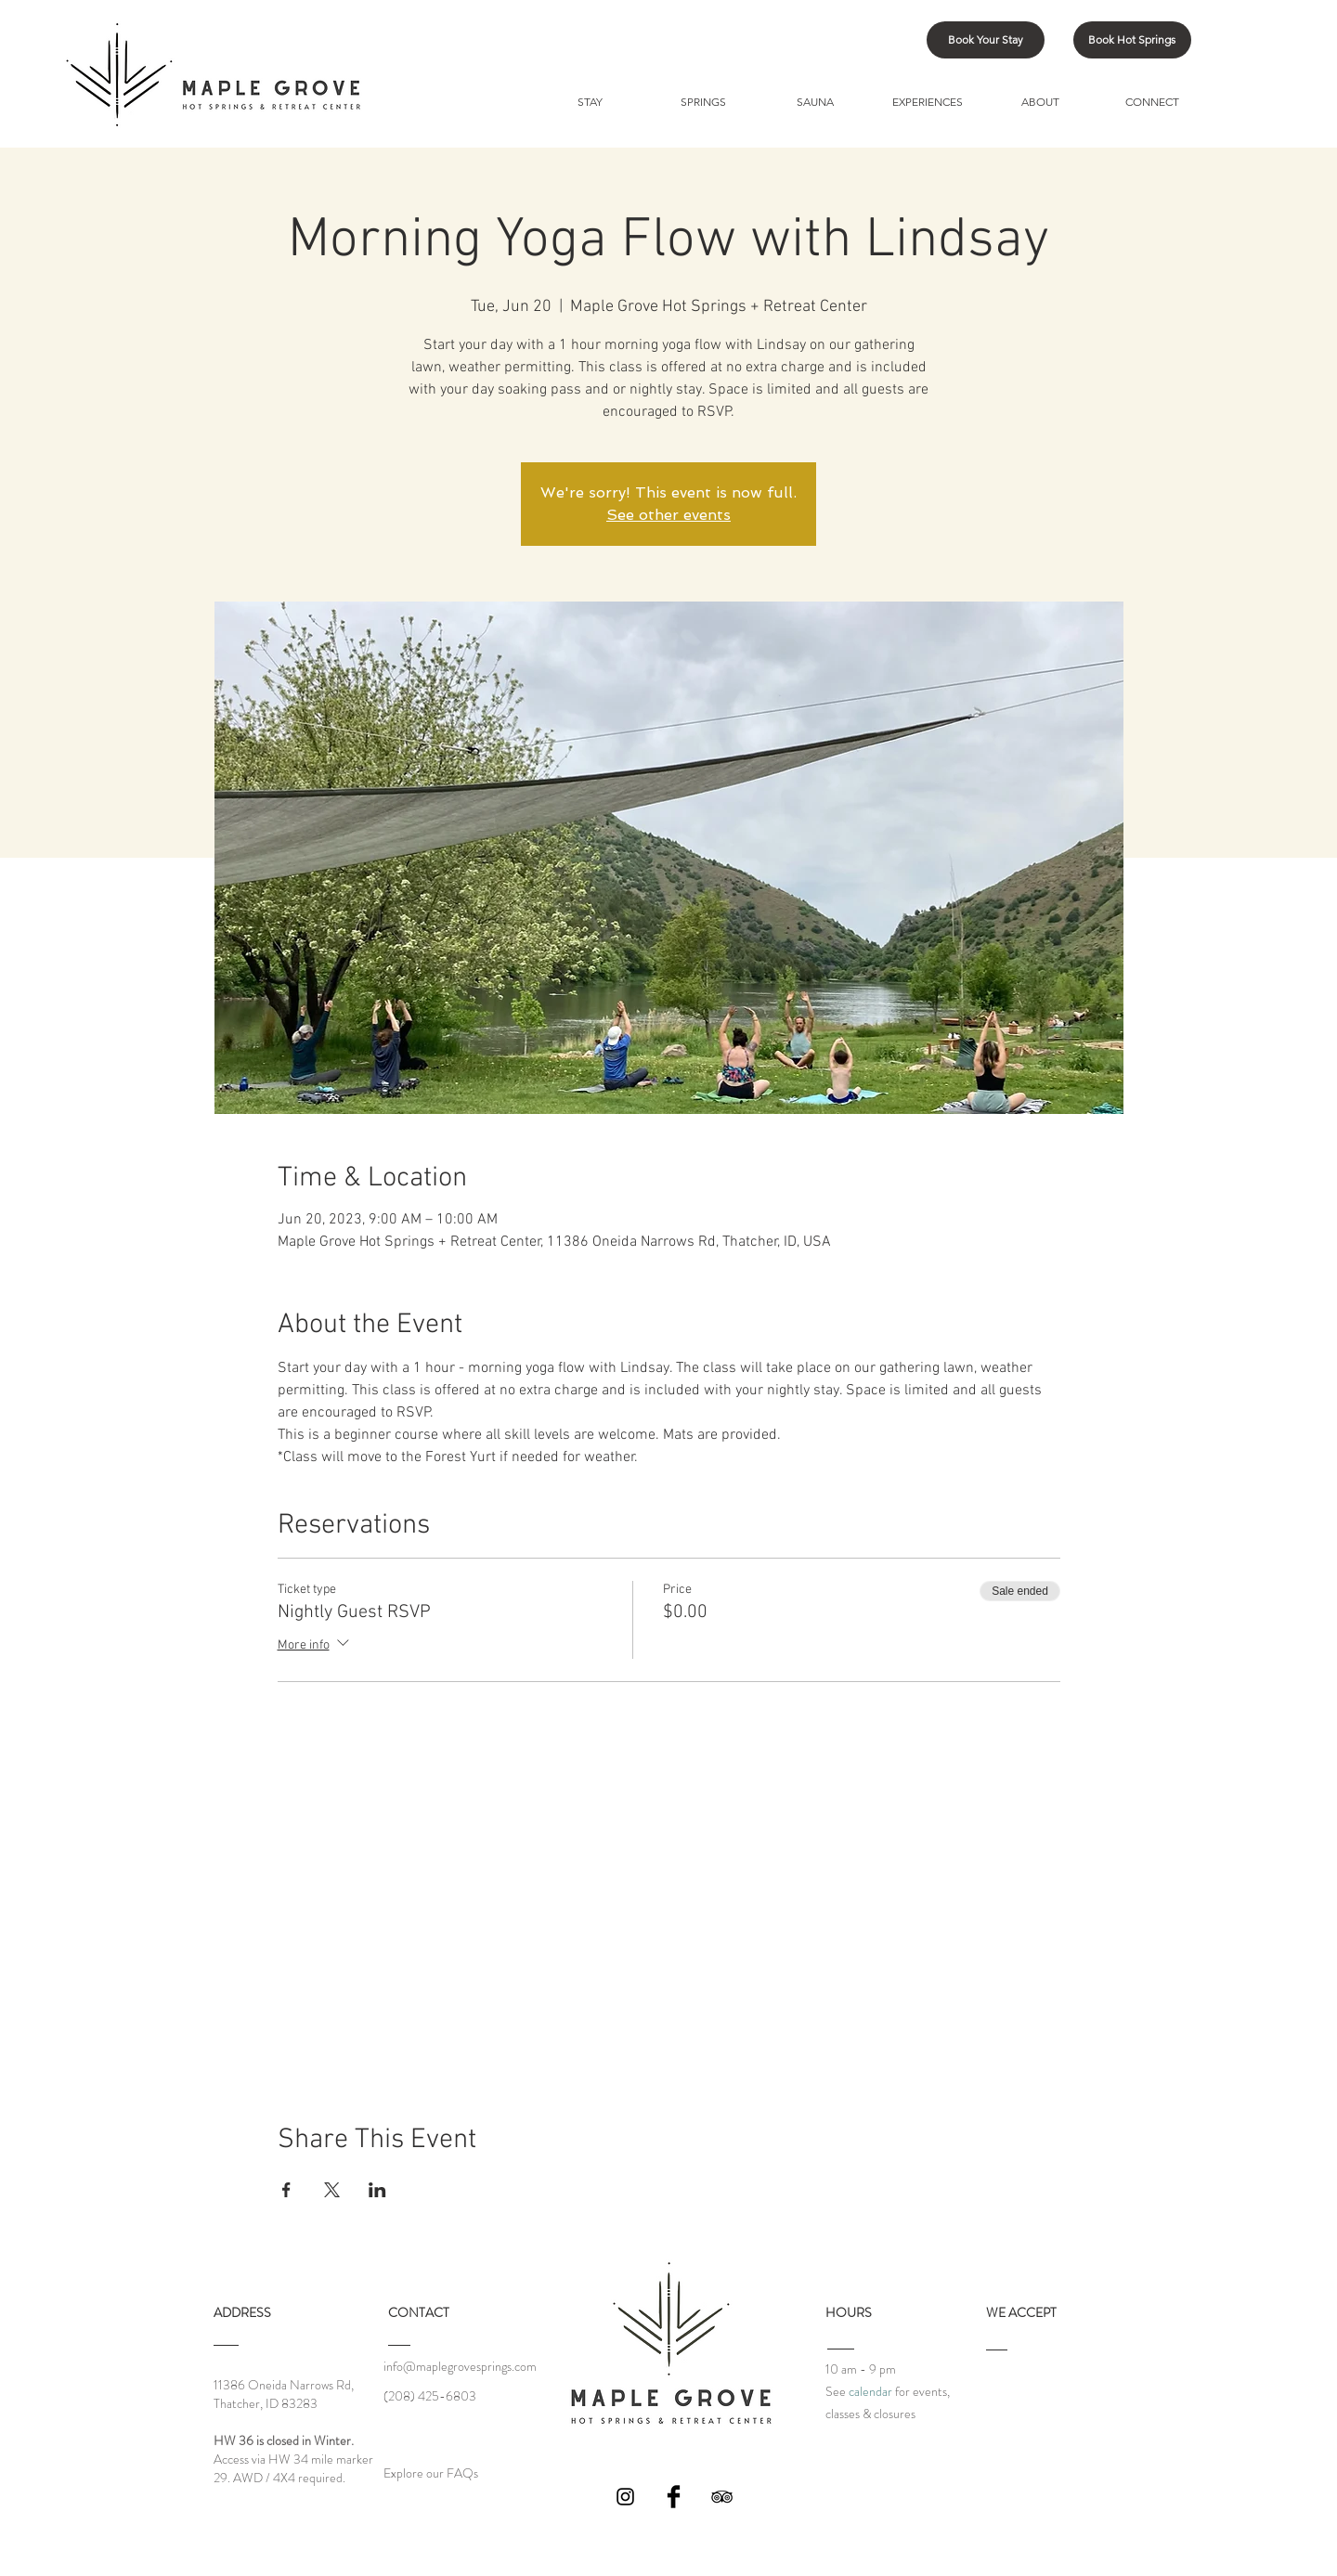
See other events (668, 515)
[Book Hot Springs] (1132, 39)
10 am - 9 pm (860, 2369)
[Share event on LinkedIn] (377, 2189)
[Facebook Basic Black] (673, 2496)
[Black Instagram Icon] (625, 2496)
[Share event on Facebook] (286, 2189)
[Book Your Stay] (986, 39)
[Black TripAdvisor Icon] (721, 2496)
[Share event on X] (332, 2189)
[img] (1005, 2398)
